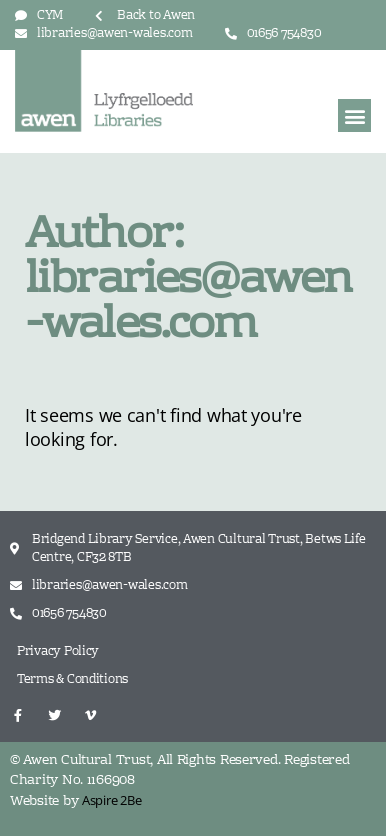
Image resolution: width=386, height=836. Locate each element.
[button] (354, 115)
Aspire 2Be (111, 800)
